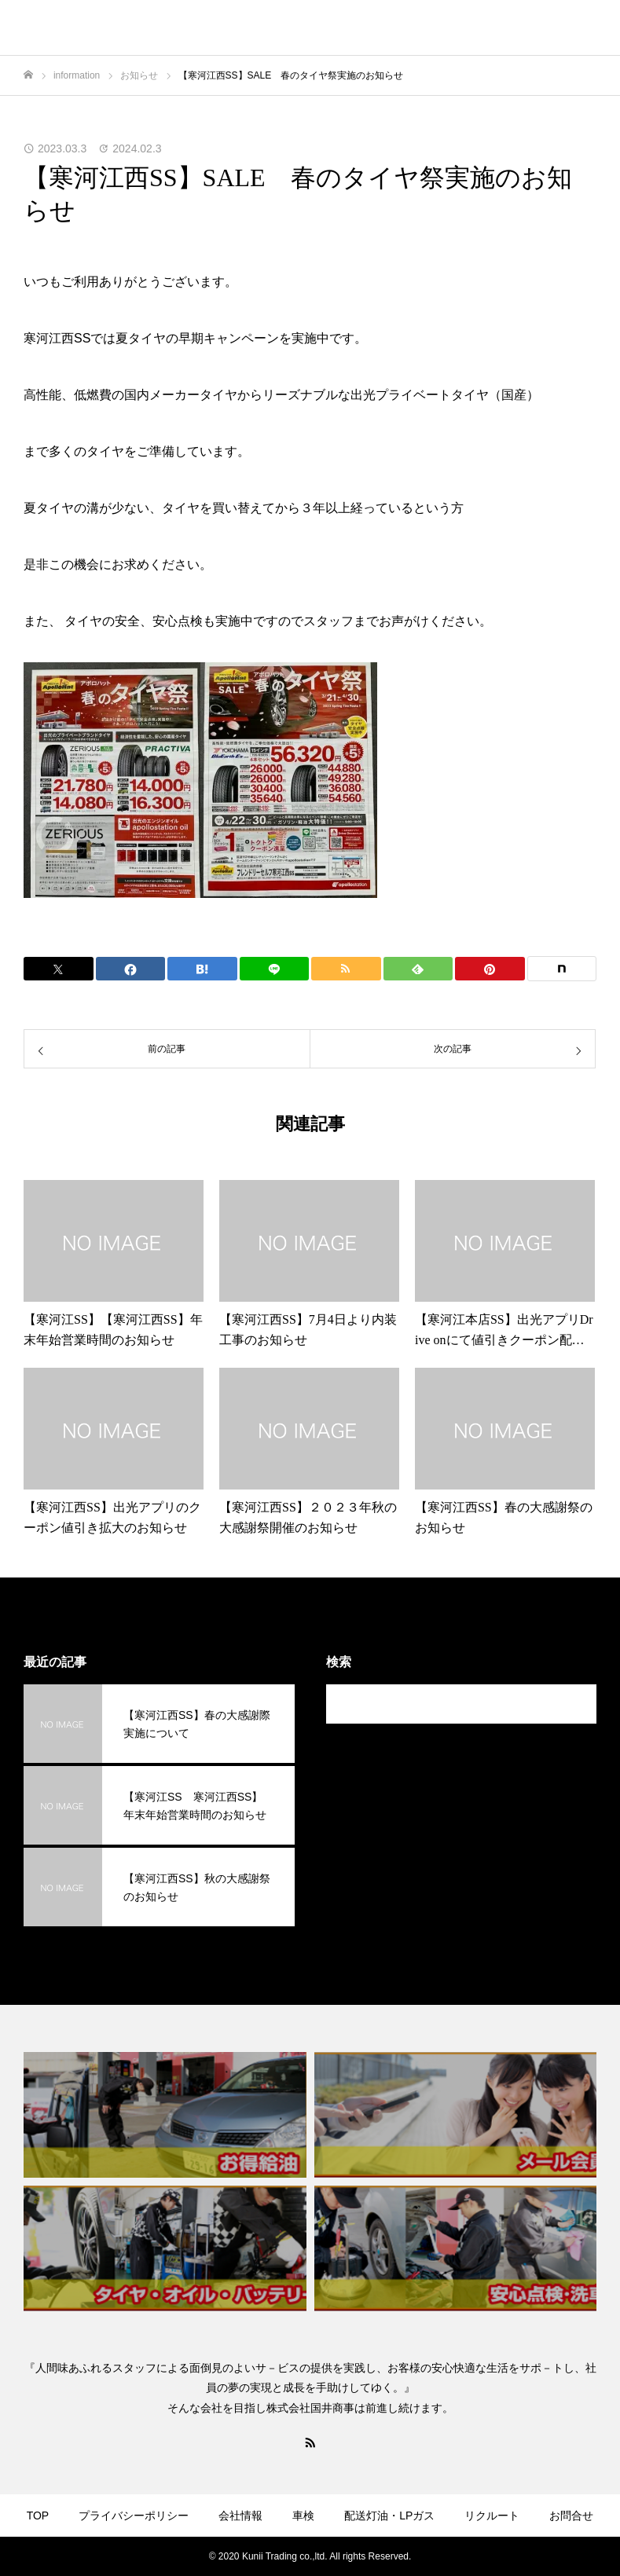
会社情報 (240, 2515)
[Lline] (275, 968)
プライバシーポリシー (134, 2515)
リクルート (491, 2515)
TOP (38, 2515)
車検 (303, 2515)
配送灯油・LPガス (389, 2515)
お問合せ (571, 2515)
